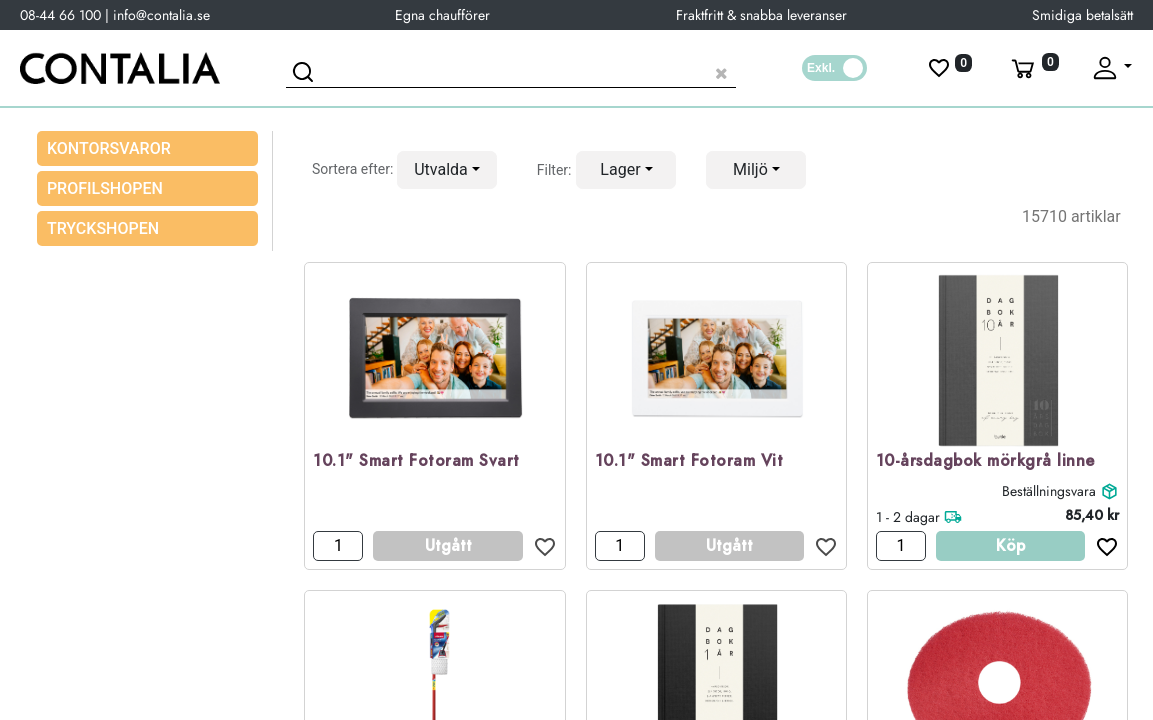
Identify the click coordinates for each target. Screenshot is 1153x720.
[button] (447, 170)
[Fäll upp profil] (1111, 68)
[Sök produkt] (511, 70)
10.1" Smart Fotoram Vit (689, 461)
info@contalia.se (161, 15)
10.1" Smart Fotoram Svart (416, 461)
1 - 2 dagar (908, 517)
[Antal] (338, 546)
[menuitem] (147, 188)
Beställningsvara (1049, 491)
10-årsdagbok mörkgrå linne (985, 461)
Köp (1010, 545)
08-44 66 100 (60, 15)
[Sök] (306, 75)
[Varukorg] (1033, 68)
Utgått (448, 545)
